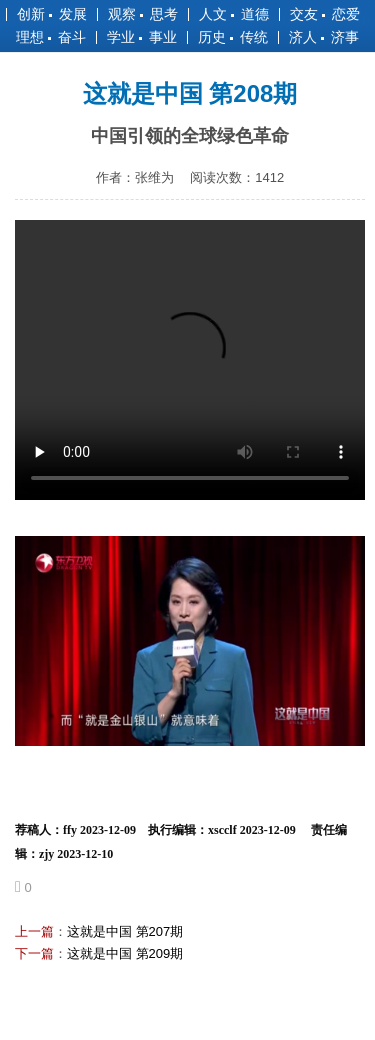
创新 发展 (52, 14)
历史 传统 (233, 37)
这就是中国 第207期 (125, 931)
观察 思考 (143, 14)
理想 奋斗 (51, 37)
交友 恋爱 (325, 14)
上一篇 (34, 931)
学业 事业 (142, 37)
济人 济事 (324, 37)
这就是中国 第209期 (125, 953)
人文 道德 (234, 14)
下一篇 (34, 953)
